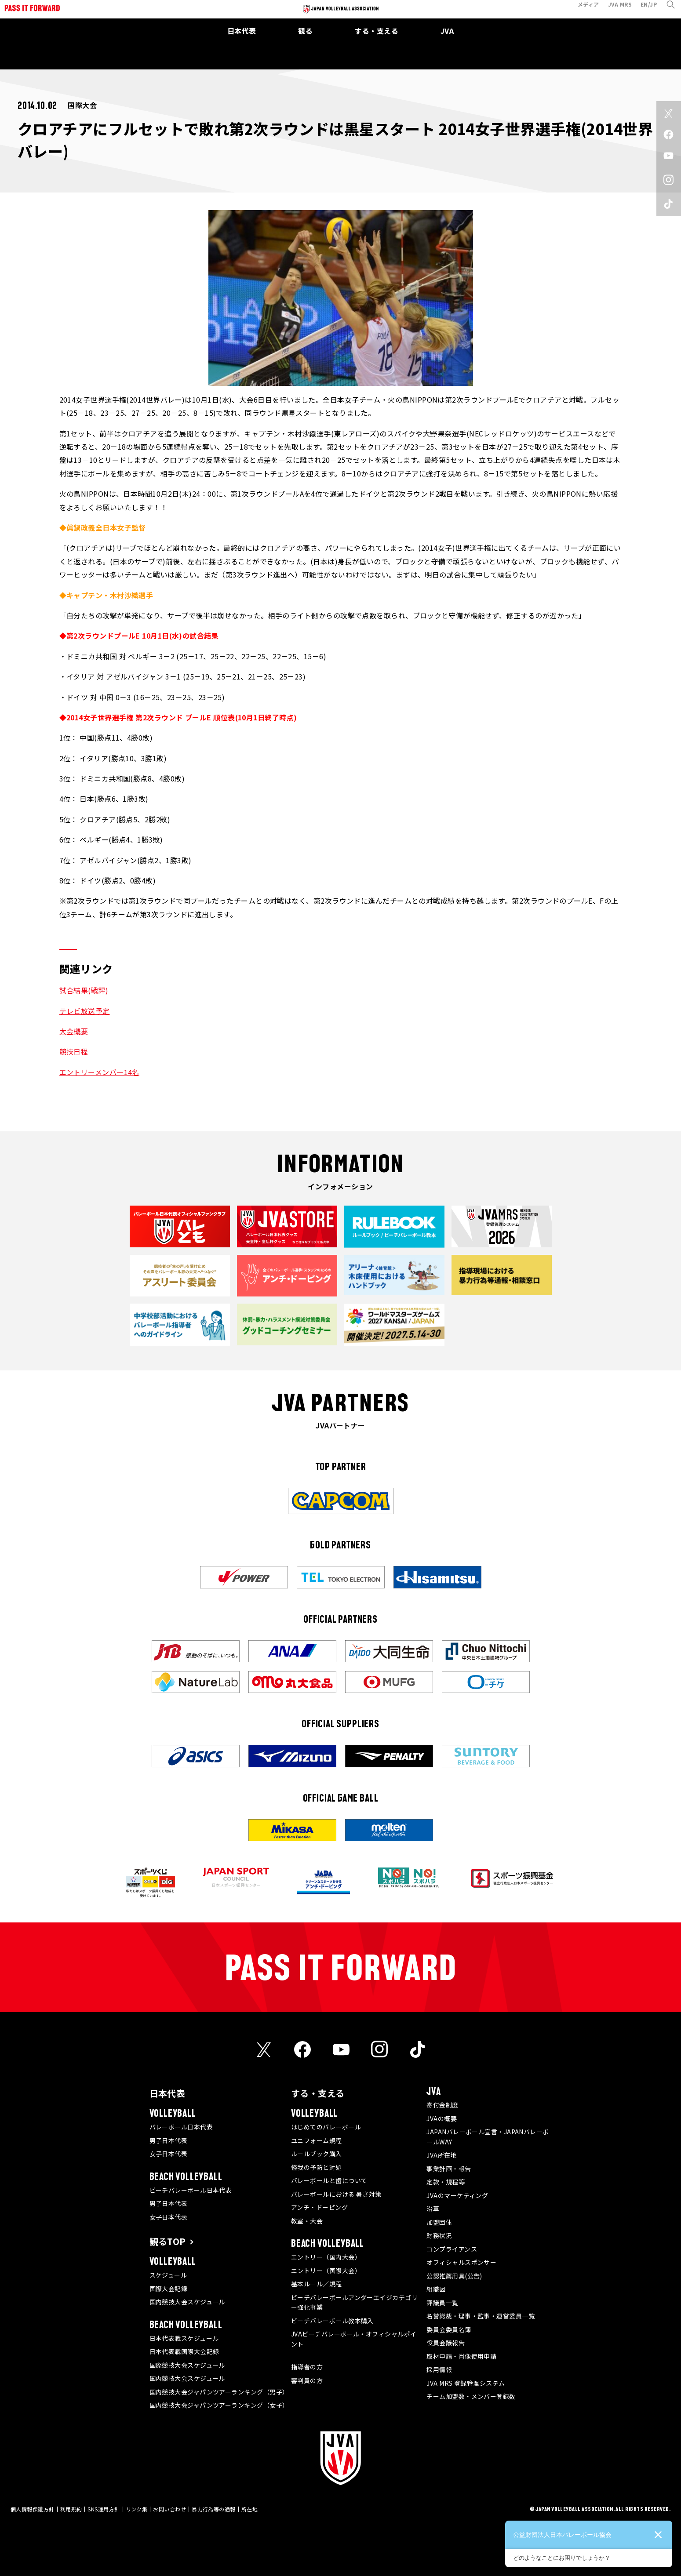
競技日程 (73, 1051)
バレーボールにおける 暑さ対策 (336, 2194)
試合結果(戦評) (84, 990)
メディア (582, 10)
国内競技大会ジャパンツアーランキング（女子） (219, 2405)
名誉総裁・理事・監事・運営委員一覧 (480, 2315)
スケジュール (168, 2275)
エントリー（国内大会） (326, 2257)
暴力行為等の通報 (214, 2509)
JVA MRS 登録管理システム (465, 2383)
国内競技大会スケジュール (187, 2301)
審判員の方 (307, 2380)
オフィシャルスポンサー (461, 2262)
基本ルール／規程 (316, 2283)
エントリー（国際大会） (326, 2270)
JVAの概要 (441, 2118)
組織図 (435, 2289)
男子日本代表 (168, 2140)
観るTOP (167, 2241)
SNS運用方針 (103, 2509)
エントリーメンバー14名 (99, 1072)
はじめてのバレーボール (326, 2126)
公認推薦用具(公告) (454, 2275)
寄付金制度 (442, 2104)
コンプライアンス (451, 2249)
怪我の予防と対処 (316, 2167)
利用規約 (71, 2509)
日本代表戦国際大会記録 (184, 2351)
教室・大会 (307, 2220)
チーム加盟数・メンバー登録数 (470, 2396)
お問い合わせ (169, 2509)
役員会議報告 (445, 2342)
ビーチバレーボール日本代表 (190, 2190)
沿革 (432, 2208)
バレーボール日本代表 (181, 2126)
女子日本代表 (168, 2153)
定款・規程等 (445, 2181)
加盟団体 (439, 2222)
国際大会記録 (168, 2288)
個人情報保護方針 (33, 2509)
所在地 (249, 2509)
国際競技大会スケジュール (187, 2365)
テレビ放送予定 (84, 1011)
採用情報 (439, 2369)
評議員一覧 (442, 2302)
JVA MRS (614, 10)
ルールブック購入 (316, 2153)
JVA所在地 (441, 2155)
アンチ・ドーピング (319, 2207)
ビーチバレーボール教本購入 (332, 2320)
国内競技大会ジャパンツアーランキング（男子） (219, 2391)
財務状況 (439, 2235)
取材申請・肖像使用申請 (461, 2356)
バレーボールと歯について (329, 2180)
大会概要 (73, 1031)
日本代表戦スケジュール (184, 2338)
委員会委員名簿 (448, 2329)
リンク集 (137, 2509)
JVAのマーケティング (457, 2195)
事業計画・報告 (448, 2168)
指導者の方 (307, 2366)
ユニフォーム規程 (316, 2140)
